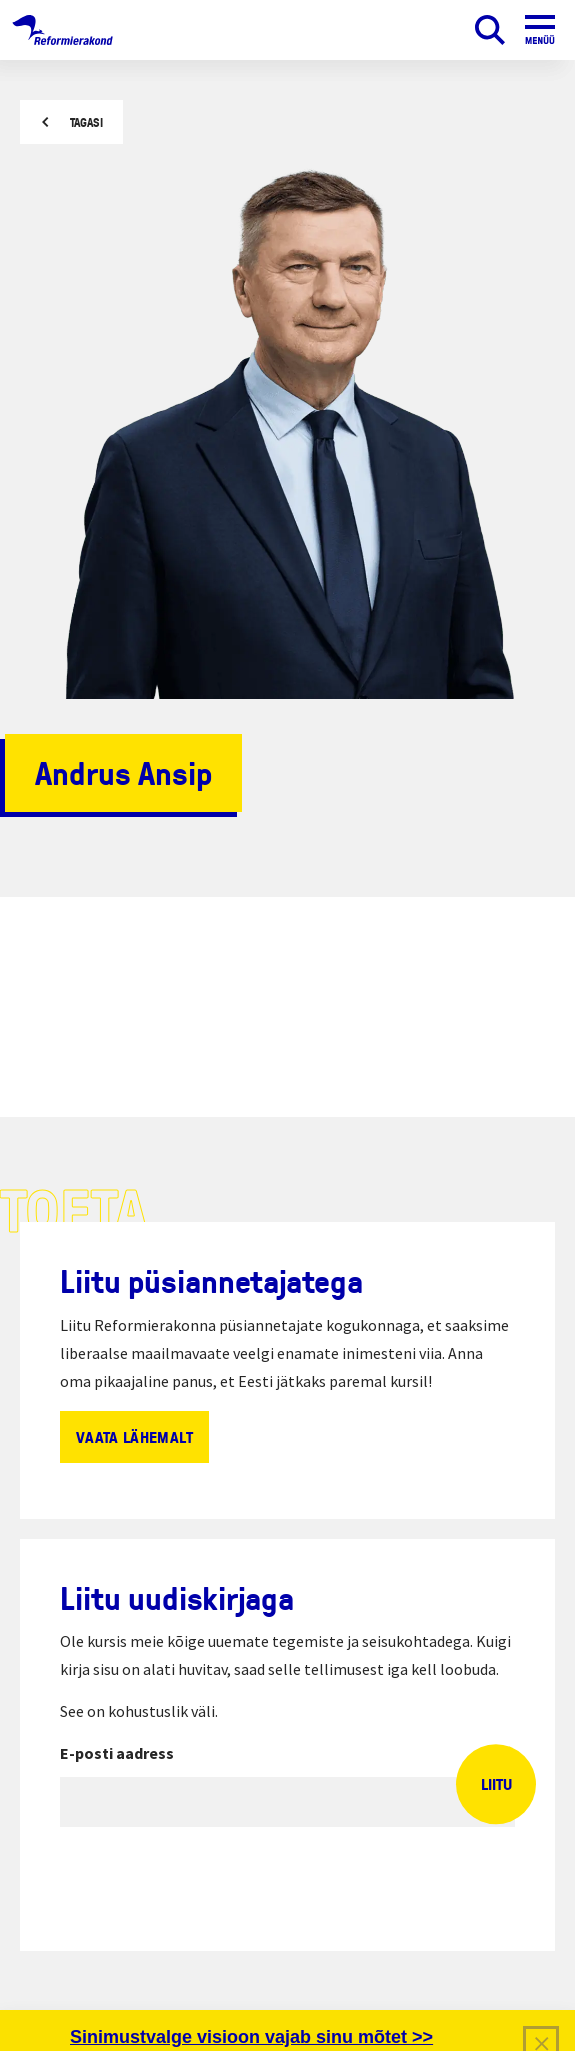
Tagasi (86, 122)
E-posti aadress (117, 1753)
